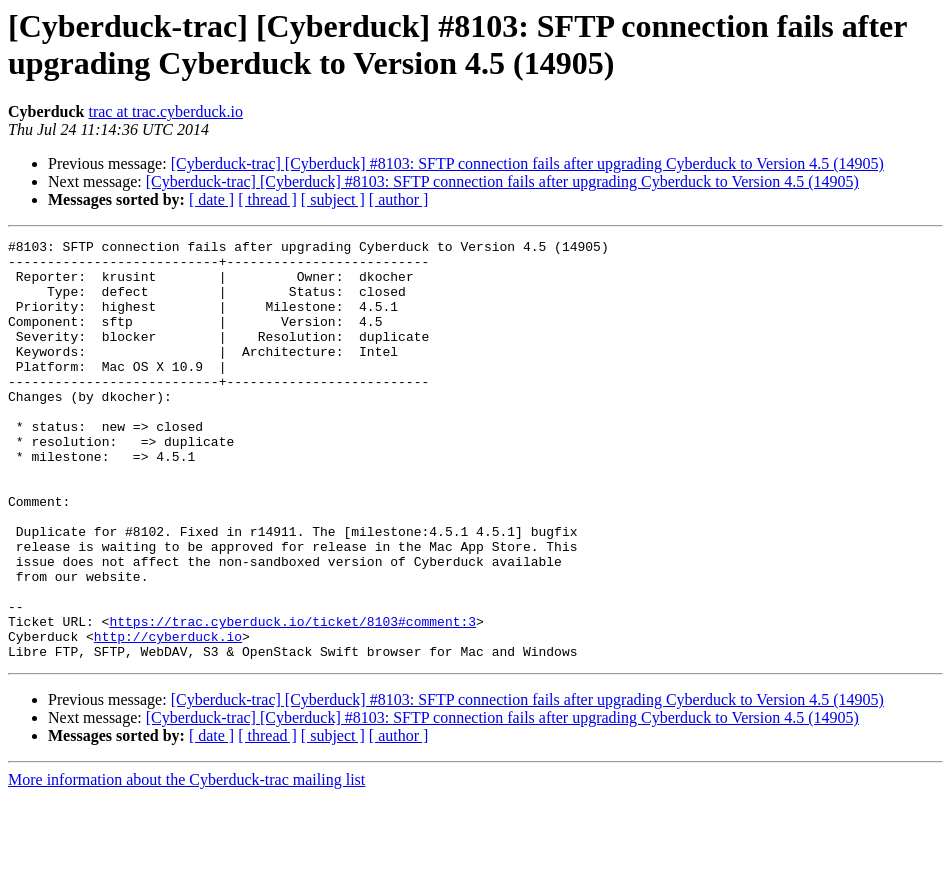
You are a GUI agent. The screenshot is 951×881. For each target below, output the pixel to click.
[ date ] (211, 199)
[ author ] (399, 199)
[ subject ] (333, 199)
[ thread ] (267, 199)
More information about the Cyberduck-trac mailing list (186, 863)
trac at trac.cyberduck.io (165, 111)
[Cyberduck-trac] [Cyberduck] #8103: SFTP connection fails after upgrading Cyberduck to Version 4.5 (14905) (527, 163)
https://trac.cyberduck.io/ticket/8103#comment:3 (292, 699)
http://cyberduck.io (168, 717)
